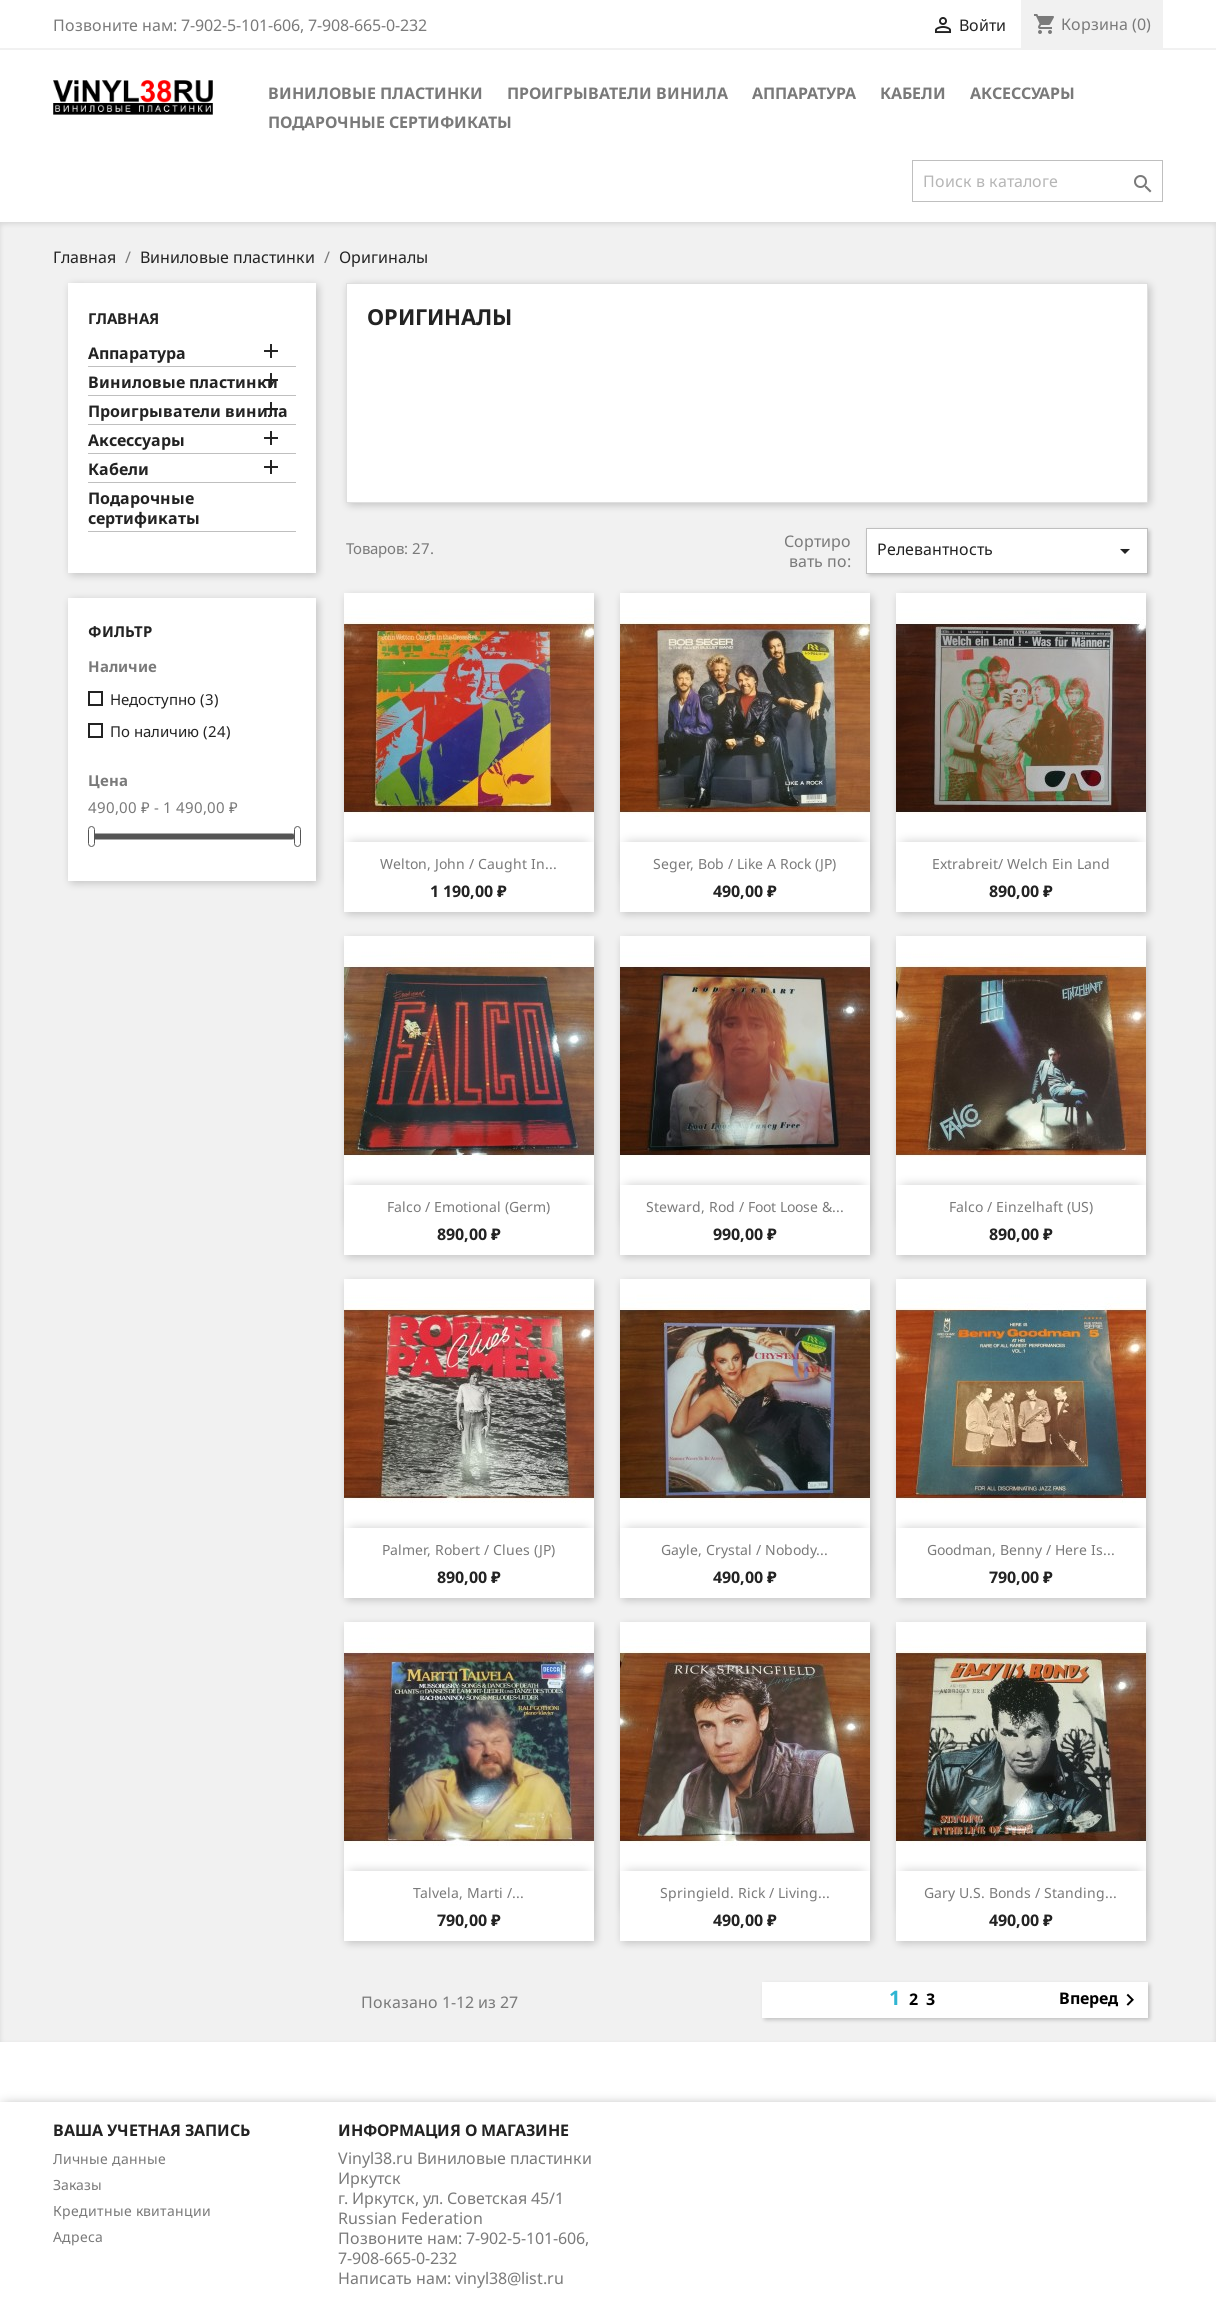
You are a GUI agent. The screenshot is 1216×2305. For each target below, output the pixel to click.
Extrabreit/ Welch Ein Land (1021, 863)
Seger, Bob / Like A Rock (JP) (744, 863)
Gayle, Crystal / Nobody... (744, 1549)
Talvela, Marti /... (468, 1892)
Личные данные (109, 2158)
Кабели (913, 93)
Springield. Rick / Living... (745, 1892)
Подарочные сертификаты (390, 122)
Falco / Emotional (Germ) (468, 1206)
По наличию (170, 731)
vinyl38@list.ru (509, 2278)
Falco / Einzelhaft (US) (1021, 1206)
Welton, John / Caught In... (468, 863)
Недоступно (164, 699)
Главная (123, 318)
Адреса (78, 2236)
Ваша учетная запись (151, 2130)
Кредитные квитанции (132, 2210)
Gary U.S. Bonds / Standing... (1020, 1892)
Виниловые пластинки (375, 93)
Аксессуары (1022, 93)
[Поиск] (1037, 181)
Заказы (77, 2184)
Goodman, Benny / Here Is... (1021, 1549)
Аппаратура (804, 93)
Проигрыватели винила (617, 93)
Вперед (1100, 2000)
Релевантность (1007, 550)
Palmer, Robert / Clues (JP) (468, 1549)
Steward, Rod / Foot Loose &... (745, 1206)
